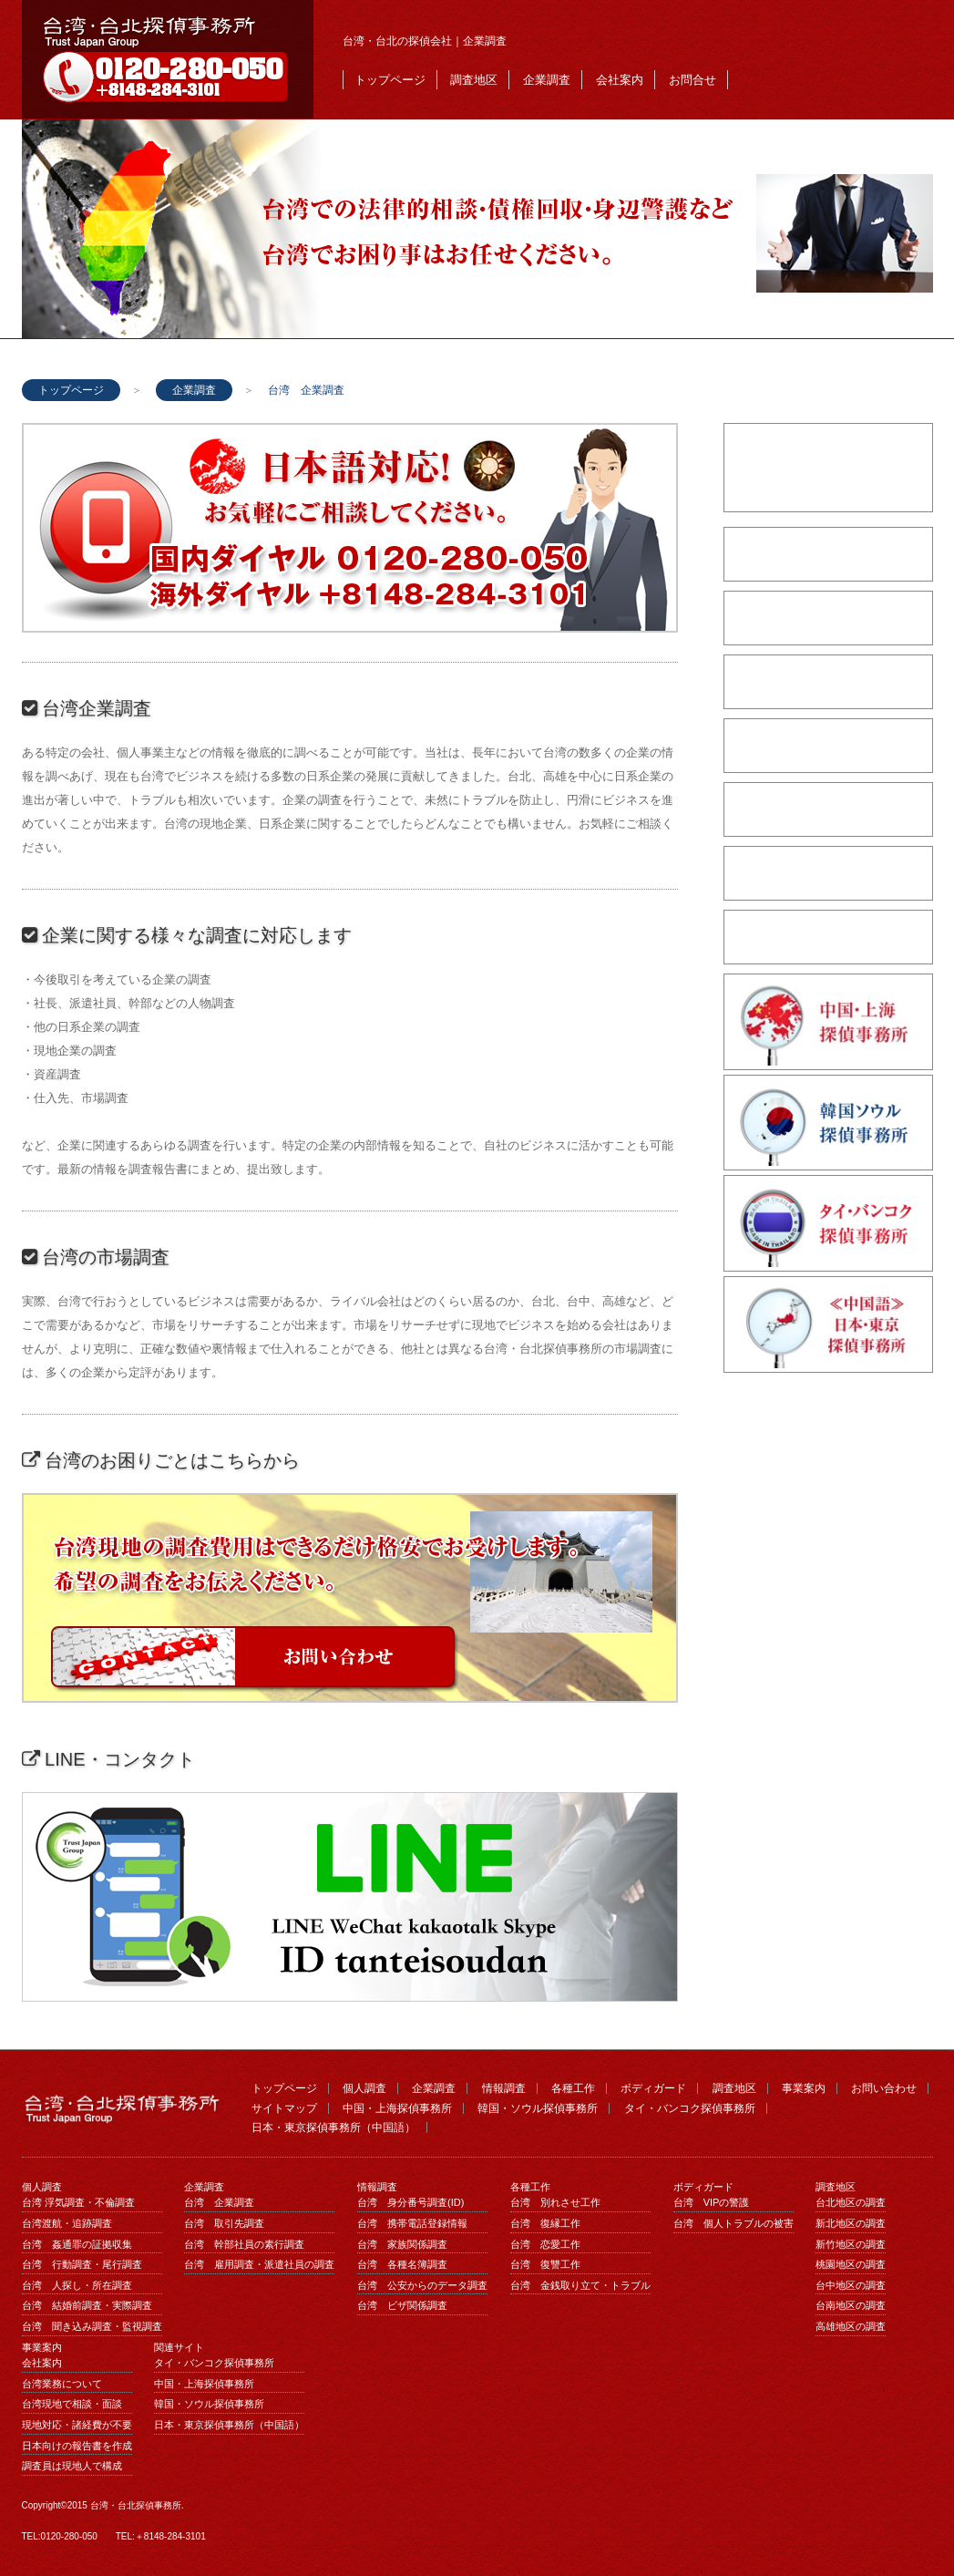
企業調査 (546, 80)
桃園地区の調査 (851, 2264)
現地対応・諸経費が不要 (77, 2424)
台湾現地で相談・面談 (72, 2403)
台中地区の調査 (851, 2285)
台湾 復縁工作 (545, 2223)
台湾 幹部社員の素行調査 (244, 2244)
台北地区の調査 (851, 2202)
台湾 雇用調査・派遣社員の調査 (259, 2264)
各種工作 (573, 2088)
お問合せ (692, 80)
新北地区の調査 (851, 2223)
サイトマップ (284, 2108)
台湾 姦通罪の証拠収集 (77, 2244)
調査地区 (474, 80)
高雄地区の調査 (851, 2326)
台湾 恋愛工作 (545, 2244)
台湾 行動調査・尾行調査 (82, 2264)
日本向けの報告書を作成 (77, 2445)
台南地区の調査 (851, 2305)
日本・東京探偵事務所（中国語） (333, 2127)
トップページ (390, 80)
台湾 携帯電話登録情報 (412, 2223)
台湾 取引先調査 (224, 2223)
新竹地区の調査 (851, 2244)
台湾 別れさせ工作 (555, 2202)
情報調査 (504, 2088)
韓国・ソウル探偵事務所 (537, 2108)
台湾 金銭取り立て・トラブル (580, 2285)
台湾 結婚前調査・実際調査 (87, 2305)
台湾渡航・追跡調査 (67, 2223)
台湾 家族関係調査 (402, 2244)
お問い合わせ (884, 2088)
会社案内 (619, 80)
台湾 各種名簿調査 (402, 2264)
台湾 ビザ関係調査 (402, 2305)
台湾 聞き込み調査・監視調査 (92, 2326)
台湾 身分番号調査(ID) (410, 2202)
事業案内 (804, 2088)
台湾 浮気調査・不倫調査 (78, 2202)
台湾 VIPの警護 (711, 2202)
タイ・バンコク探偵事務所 (689, 2108)
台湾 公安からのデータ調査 (422, 2285)
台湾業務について (62, 2383)
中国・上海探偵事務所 (397, 2108)
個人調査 (364, 2088)
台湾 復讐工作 (545, 2264)
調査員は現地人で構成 (72, 2465)
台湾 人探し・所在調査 (77, 2285)
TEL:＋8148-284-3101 (161, 2536)
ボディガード (653, 2088)
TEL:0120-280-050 (59, 2536)
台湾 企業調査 (219, 2202)
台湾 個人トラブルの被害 (733, 2223)
